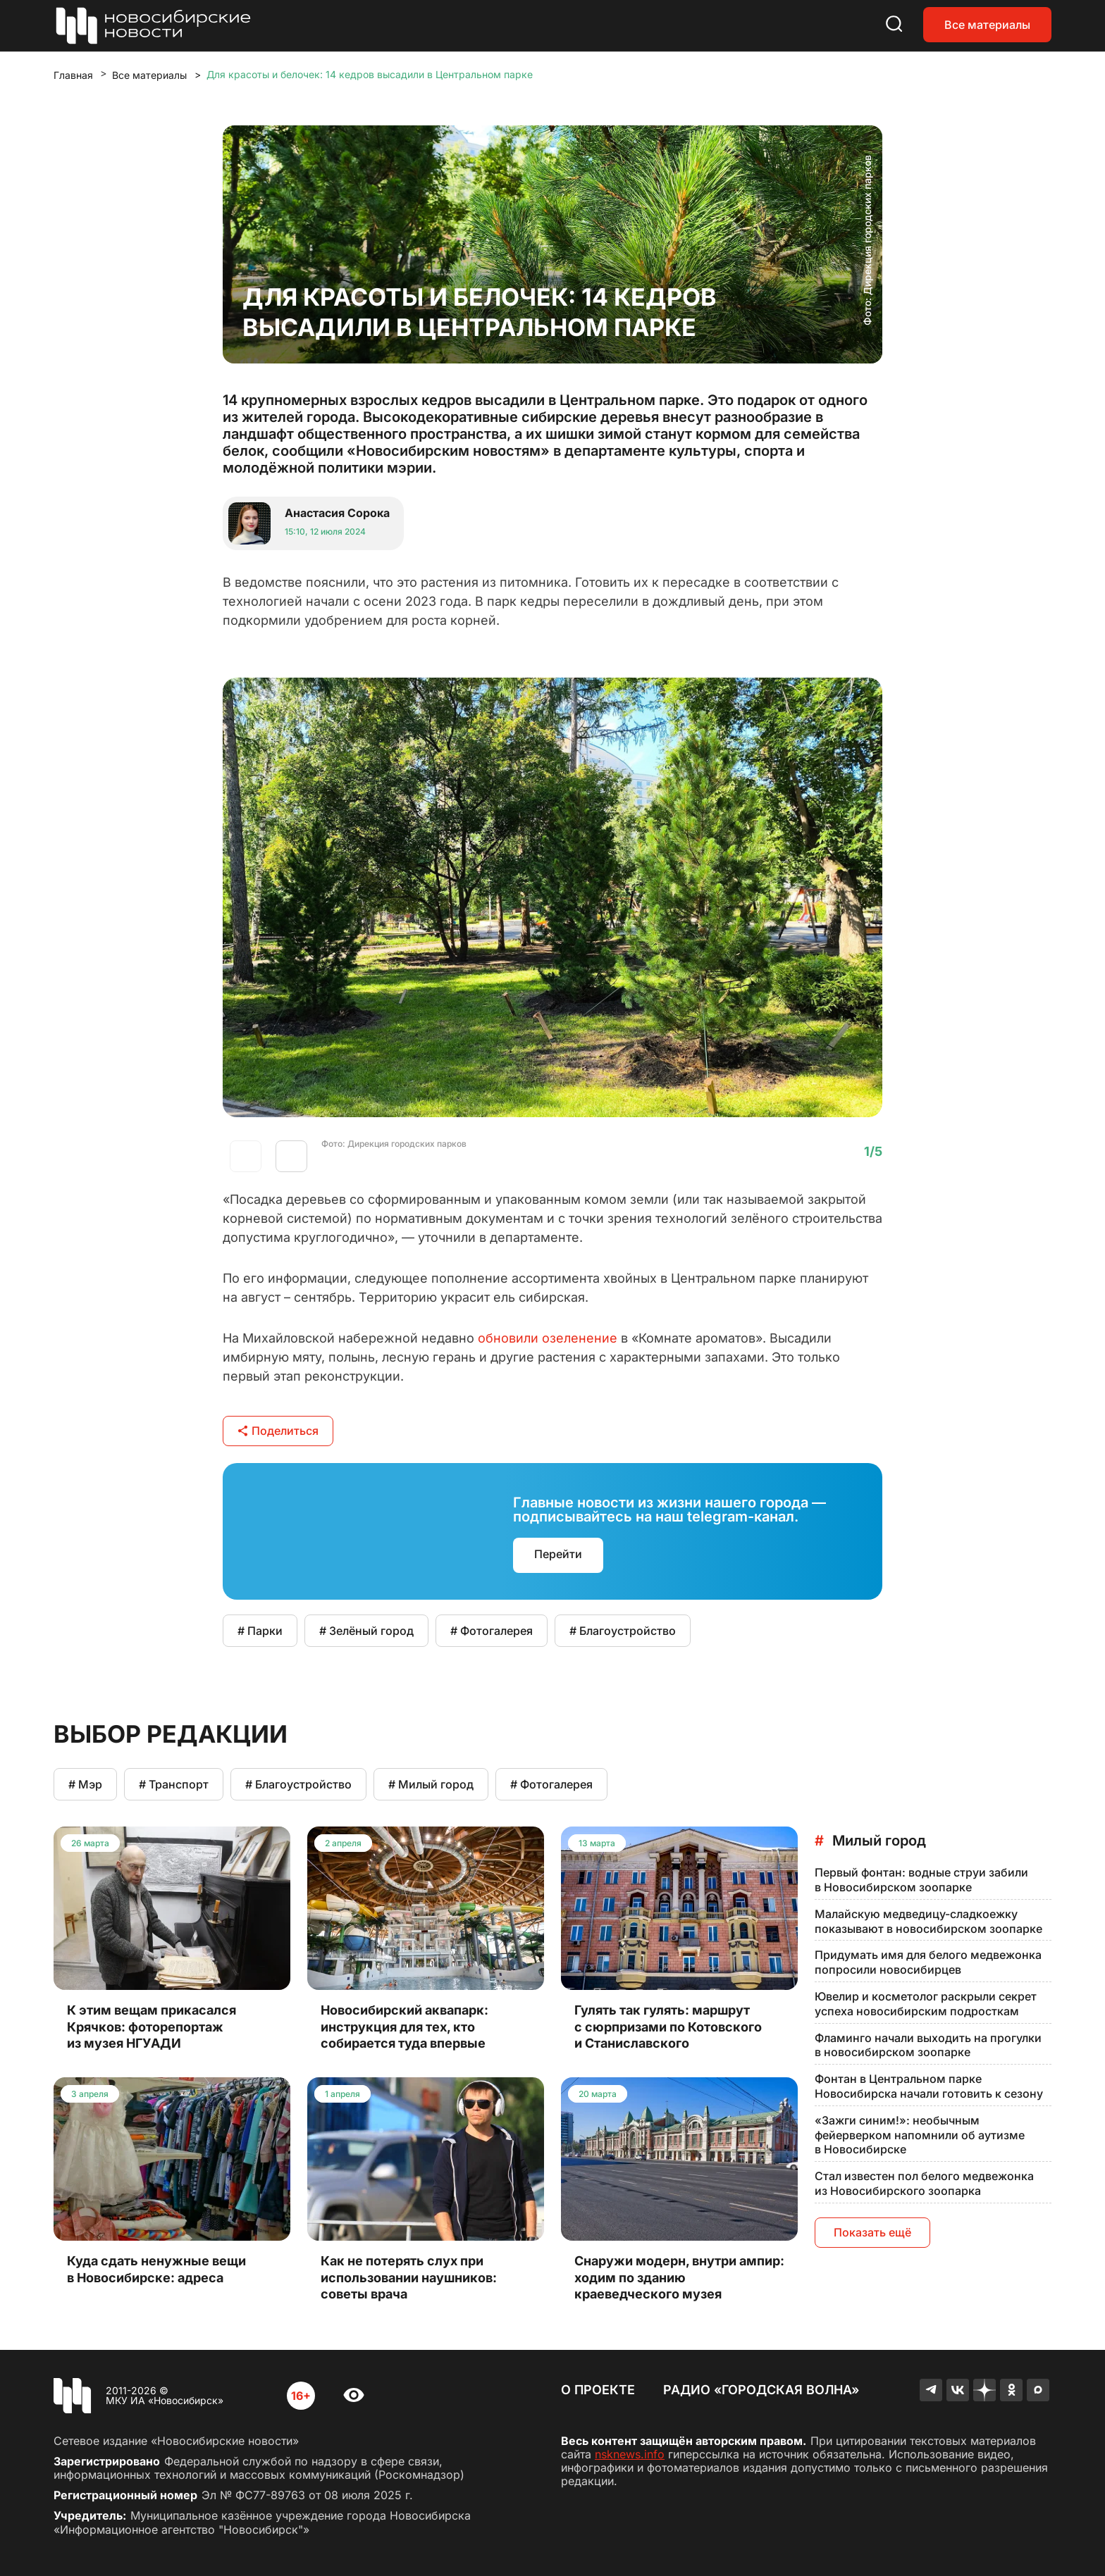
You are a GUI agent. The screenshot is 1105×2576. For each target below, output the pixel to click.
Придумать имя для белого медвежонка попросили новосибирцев (928, 1962)
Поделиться (278, 1431)
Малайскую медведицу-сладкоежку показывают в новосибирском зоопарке (928, 1921)
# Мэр (85, 1784)
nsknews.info (630, 2454)
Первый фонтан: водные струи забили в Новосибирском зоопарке (921, 1879)
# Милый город (431, 1784)
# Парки (260, 1631)
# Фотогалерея (491, 1631)
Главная (73, 75)
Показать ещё (872, 2232)
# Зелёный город (366, 1631)
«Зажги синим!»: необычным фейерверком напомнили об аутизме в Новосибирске (920, 2135)
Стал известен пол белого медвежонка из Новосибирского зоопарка (924, 2183)
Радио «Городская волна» (761, 2389)
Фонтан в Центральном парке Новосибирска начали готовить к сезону (929, 2086)
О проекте (598, 2389)
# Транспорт (174, 1784)
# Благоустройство (622, 1631)
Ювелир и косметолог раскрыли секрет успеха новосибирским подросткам (926, 2003)
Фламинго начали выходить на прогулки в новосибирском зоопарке (928, 2045)
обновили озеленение (547, 1338)
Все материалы (987, 25)
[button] (291, 1156)
